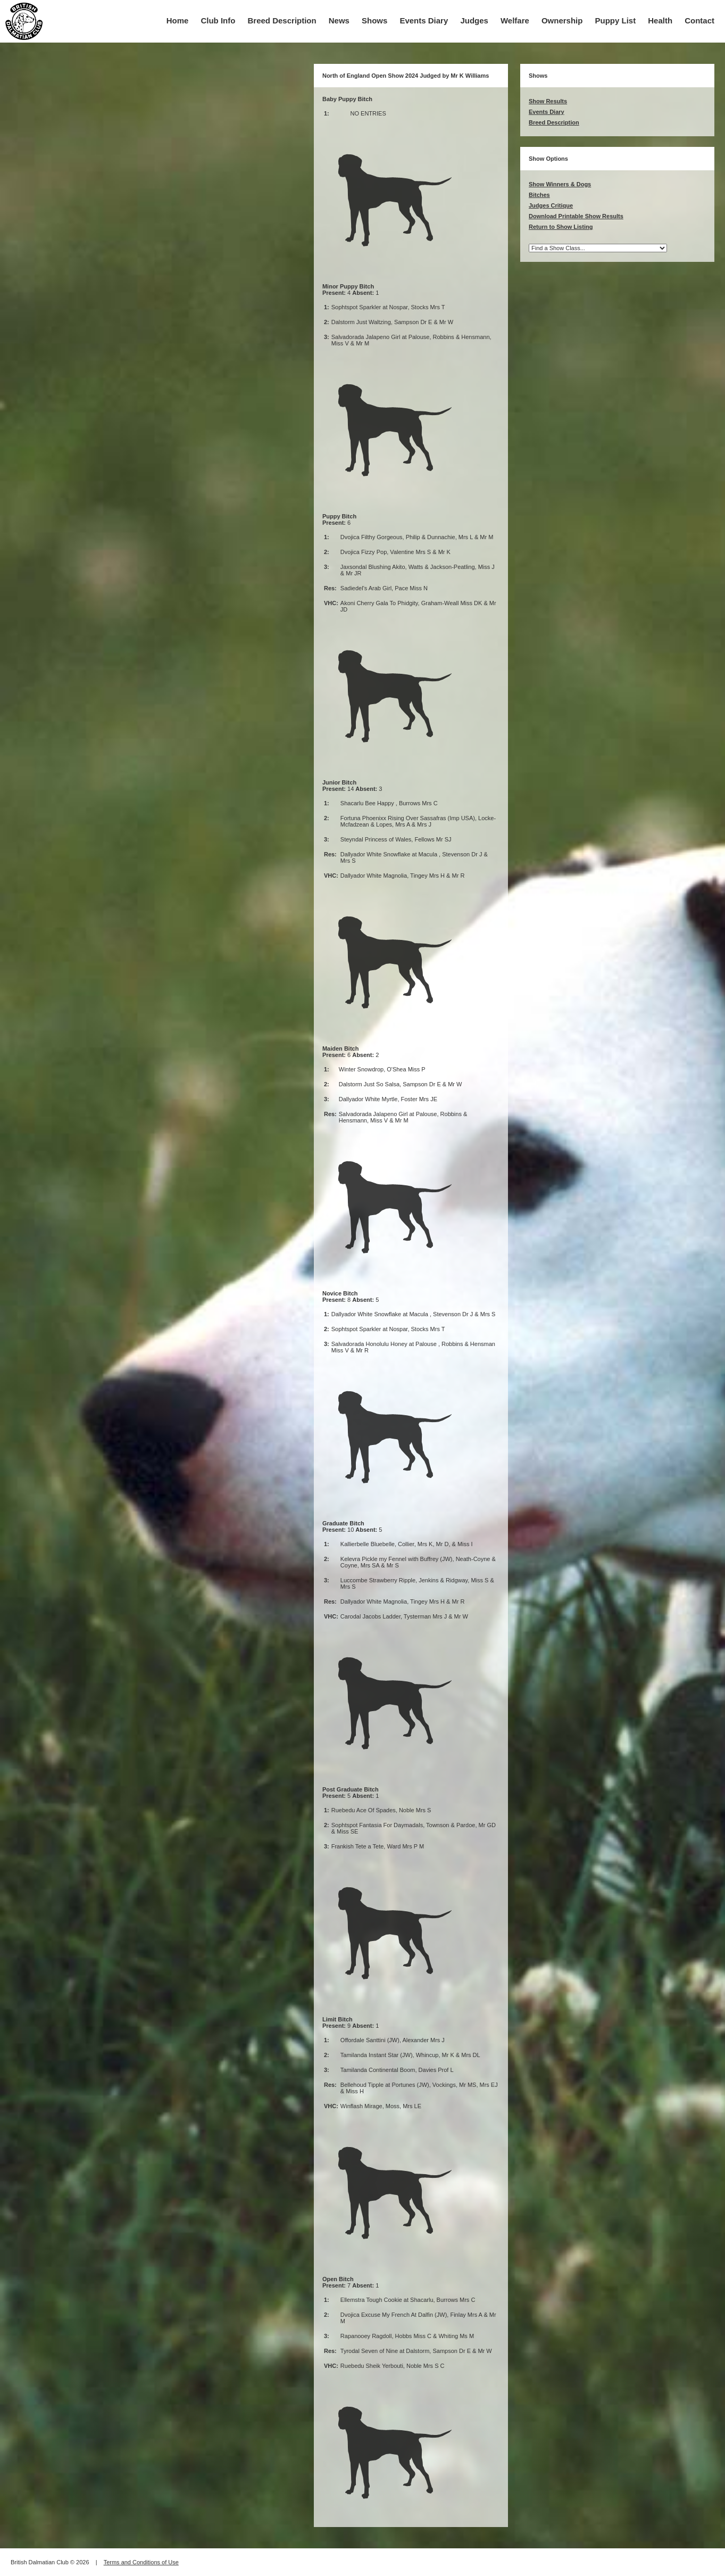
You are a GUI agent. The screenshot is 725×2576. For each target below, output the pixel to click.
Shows (374, 20)
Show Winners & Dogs (560, 184)
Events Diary (423, 20)
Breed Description (282, 20)
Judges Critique (551, 205)
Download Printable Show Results (576, 216)
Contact (699, 20)
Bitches (539, 195)
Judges (474, 20)
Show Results (548, 101)
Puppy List (615, 20)
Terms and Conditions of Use (141, 2562)
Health (660, 20)
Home (177, 20)
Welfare (515, 20)
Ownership (562, 20)
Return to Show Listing (561, 227)
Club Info (218, 20)
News (339, 20)
